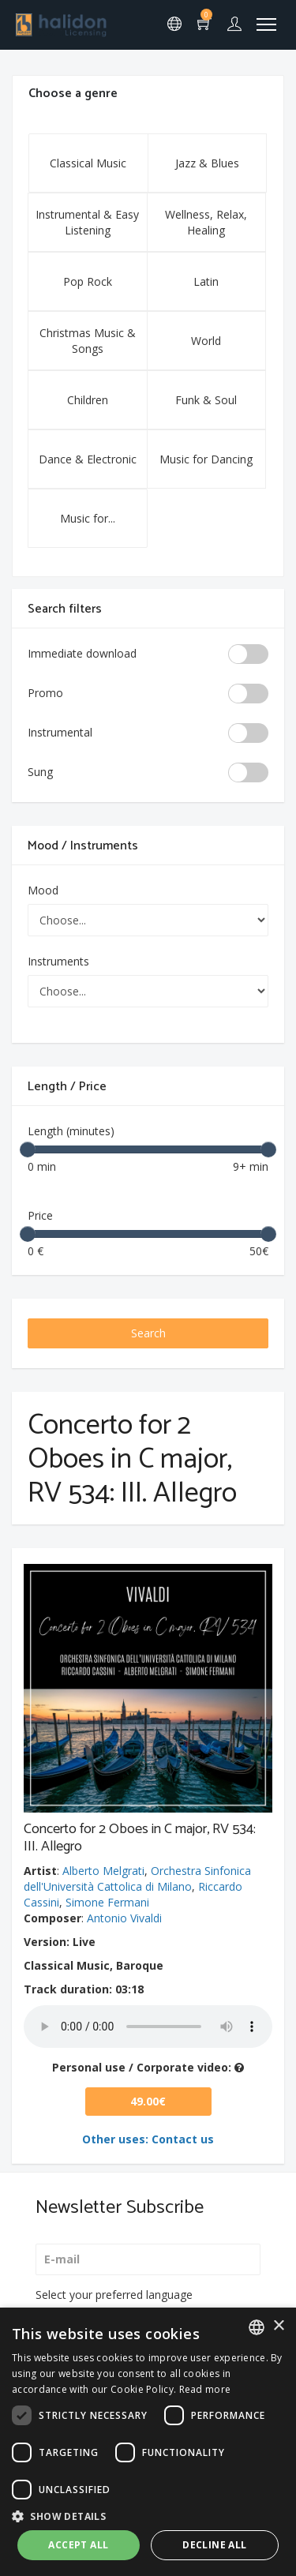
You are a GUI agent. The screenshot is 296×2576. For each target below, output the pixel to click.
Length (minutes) (71, 1130)
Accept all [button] (78, 2545)
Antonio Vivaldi (124, 1917)
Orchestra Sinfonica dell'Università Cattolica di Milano (137, 1878)
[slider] (28, 1149)
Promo (45, 692)
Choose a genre (73, 93)
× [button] (278, 2326)
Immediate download (82, 653)
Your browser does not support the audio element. (148, 2026)
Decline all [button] (214, 2545)
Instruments (58, 961)
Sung (40, 771)
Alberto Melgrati (103, 1870)
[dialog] (148, 2442)
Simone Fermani (107, 1902)
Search (148, 1332)
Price (40, 1215)
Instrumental (60, 732)
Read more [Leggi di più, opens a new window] (205, 2389)
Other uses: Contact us (148, 2139)
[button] (148, 2515)
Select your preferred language (114, 2294)
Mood (43, 890)
